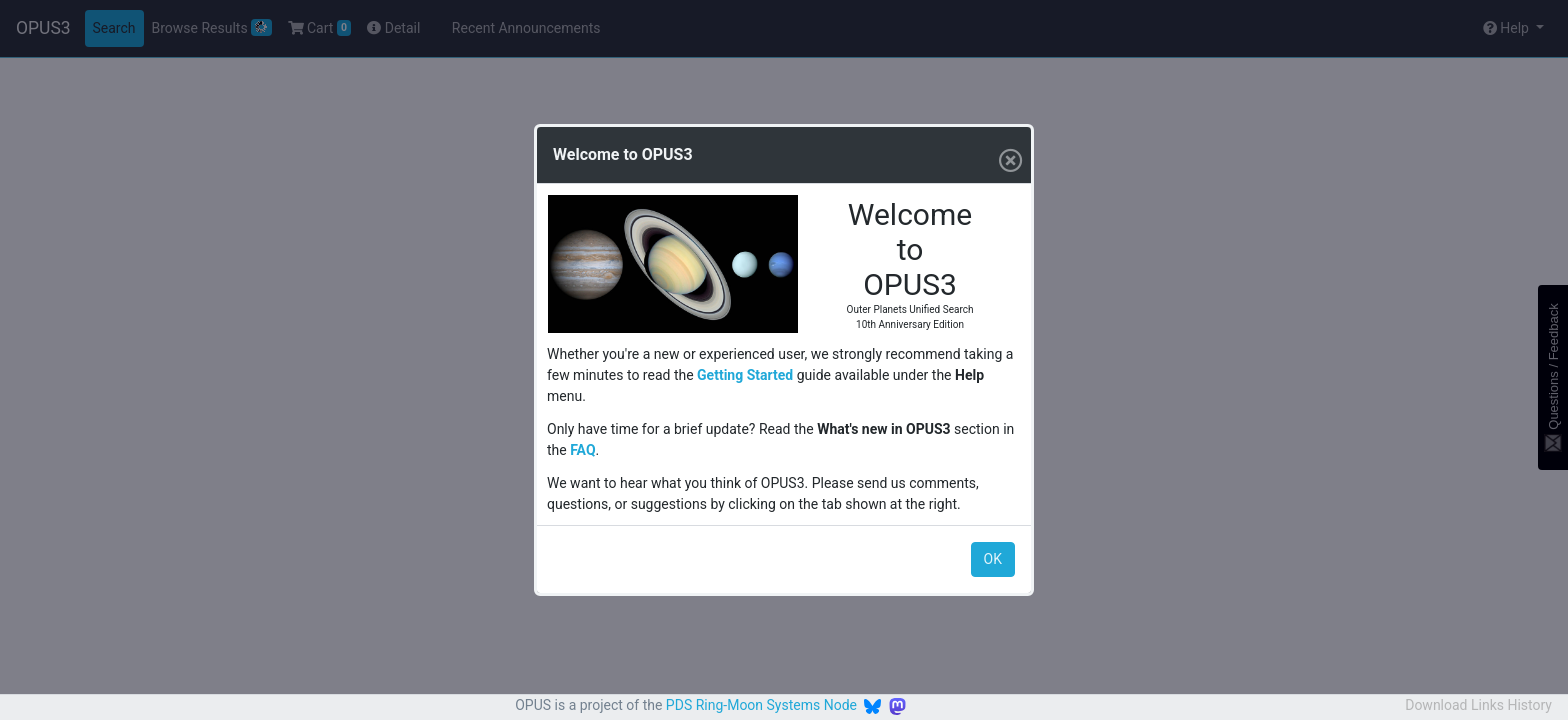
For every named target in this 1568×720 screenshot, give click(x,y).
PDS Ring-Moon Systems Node (761, 705)
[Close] (1007, 155)
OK (993, 559)
